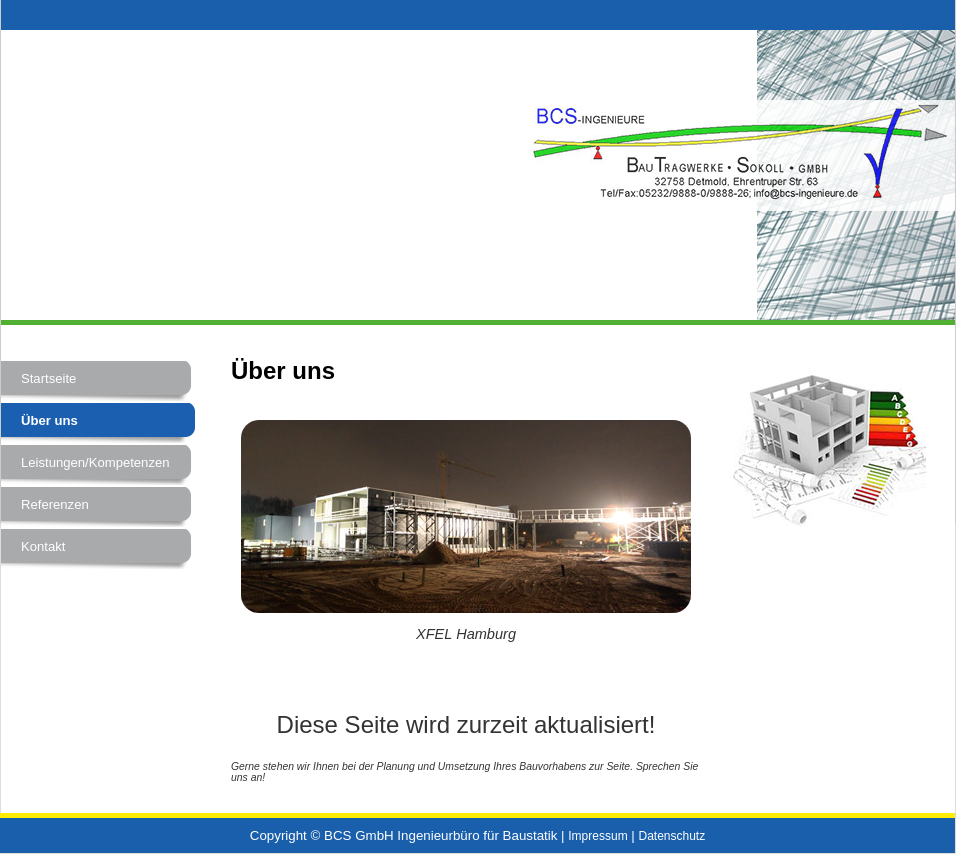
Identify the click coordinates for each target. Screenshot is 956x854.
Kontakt (43, 546)
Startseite (48, 378)
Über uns (49, 420)
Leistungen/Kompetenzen (95, 462)
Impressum (597, 836)
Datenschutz (672, 836)
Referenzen (55, 504)
